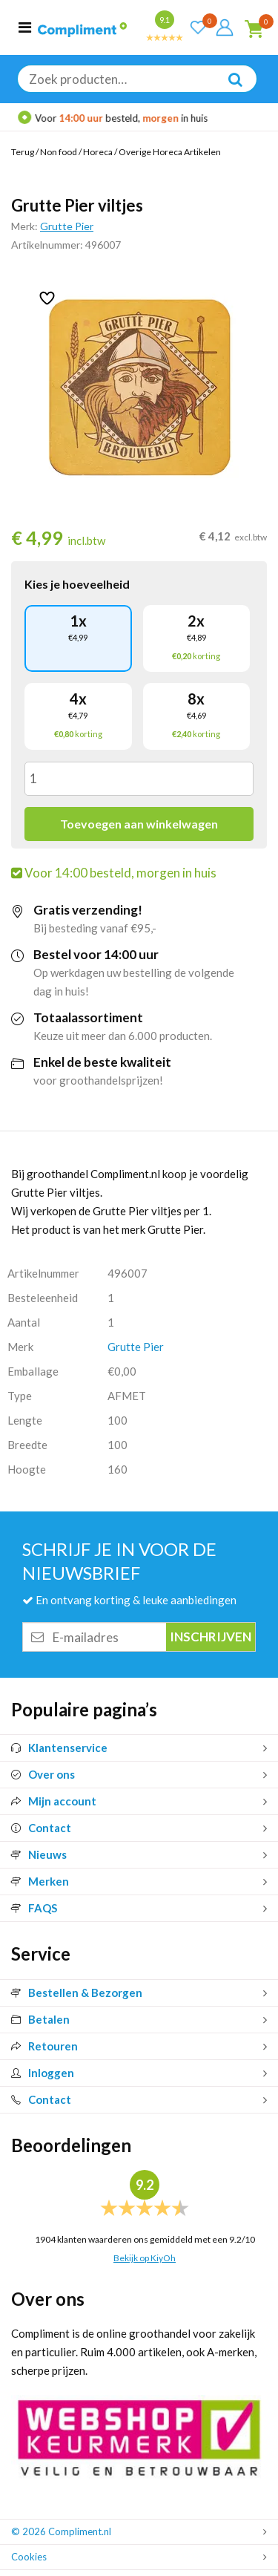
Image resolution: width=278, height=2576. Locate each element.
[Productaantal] (139, 779)
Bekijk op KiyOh (144, 2257)
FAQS (34, 1908)
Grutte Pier (66, 226)
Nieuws (39, 1854)
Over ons (43, 1774)
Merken (40, 1881)
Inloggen (42, 2072)
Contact (41, 1827)
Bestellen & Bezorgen (76, 1992)
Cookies (29, 2557)
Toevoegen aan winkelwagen (139, 824)
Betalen (40, 2019)
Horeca (98, 151)
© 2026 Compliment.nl (61, 2531)
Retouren (44, 2046)
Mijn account (53, 1801)
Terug (22, 151)
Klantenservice (59, 1747)
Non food (58, 151)
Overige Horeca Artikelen (170, 151)
